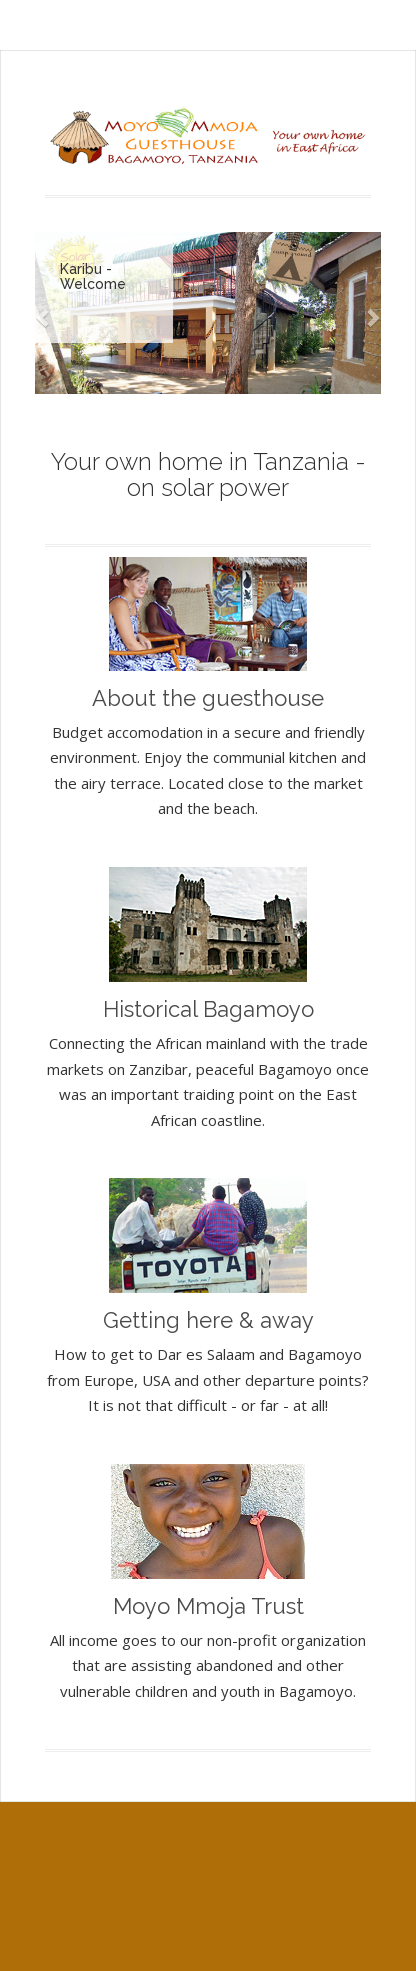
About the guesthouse (208, 698)
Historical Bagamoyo (208, 1009)
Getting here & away (208, 1320)
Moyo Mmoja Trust (208, 1606)
